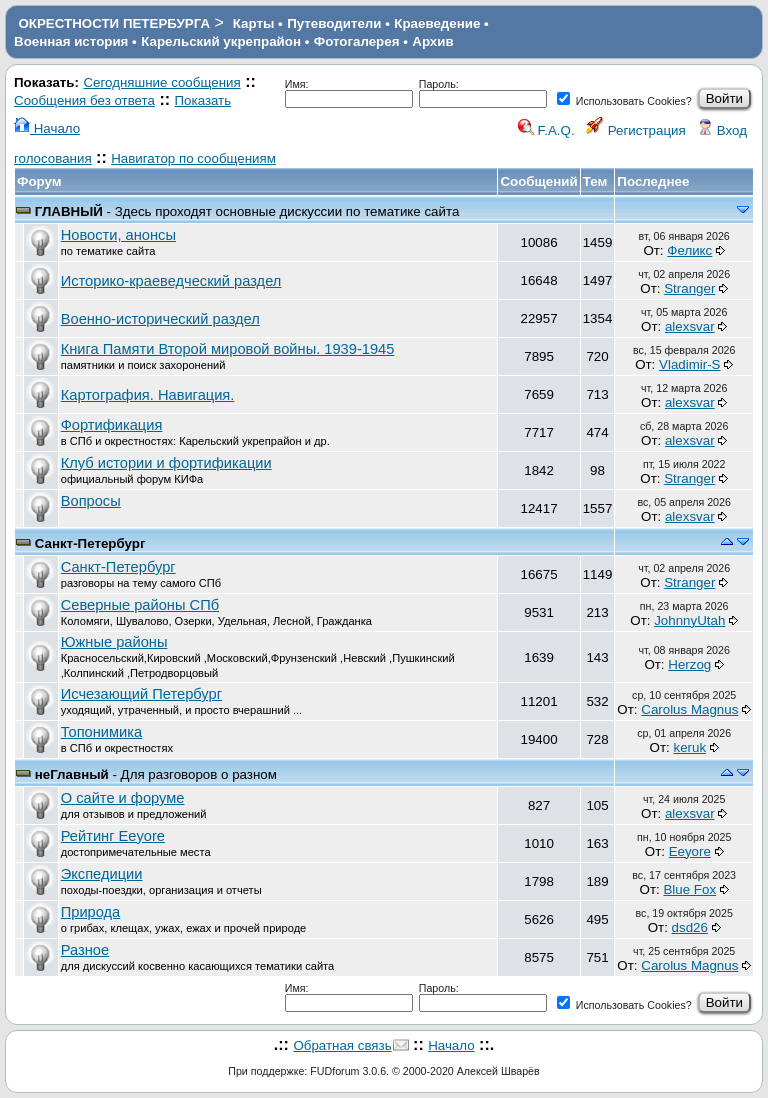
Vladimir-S (689, 364)
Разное (85, 950)
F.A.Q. (546, 130)
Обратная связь (342, 1045)
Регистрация (636, 130)
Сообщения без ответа (84, 100)
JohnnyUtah (689, 620)
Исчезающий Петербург (141, 694)
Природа (91, 912)
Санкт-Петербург (90, 543)
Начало (47, 128)
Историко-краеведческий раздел (171, 281)
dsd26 (690, 927)
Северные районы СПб (140, 605)
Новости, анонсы (118, 235)
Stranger (689, 288)
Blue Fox (689, 889)
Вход (722, 130)
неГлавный (72, 774)
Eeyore (690, 851)
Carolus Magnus (689, 709)
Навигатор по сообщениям (193, 158)
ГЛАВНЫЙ (69, 211)
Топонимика (101, 732)
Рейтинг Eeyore (113, 836)
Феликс (689, 250)
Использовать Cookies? (624, 101)
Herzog (689, 664)
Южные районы (114, 642)
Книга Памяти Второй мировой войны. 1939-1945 (228, 349)
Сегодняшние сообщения (161, 82)
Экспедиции (102, 874)
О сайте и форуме (123, 798)
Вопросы (91, 501)
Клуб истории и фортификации (166, 463)
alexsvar (690, 326)
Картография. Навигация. (148, 395)
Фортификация (112, 425)
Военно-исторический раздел (160, 319)
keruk (689, 747)
